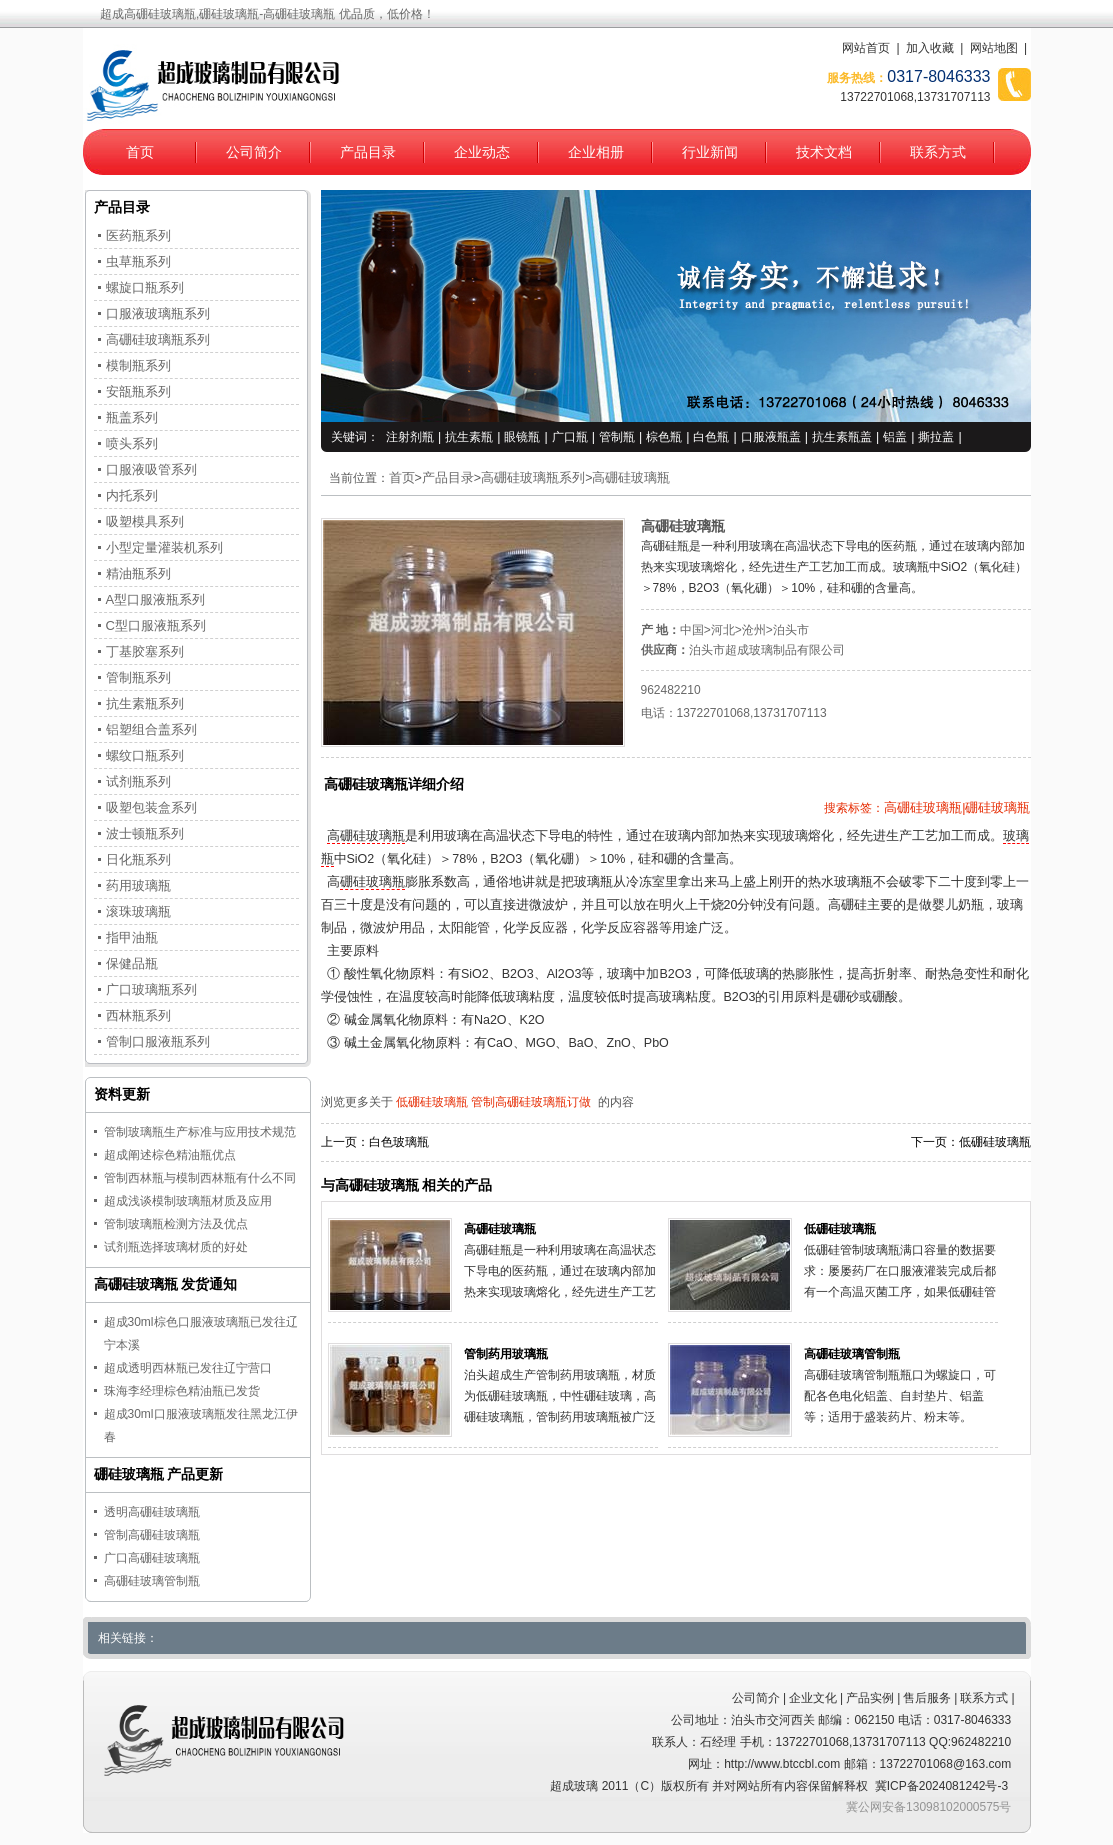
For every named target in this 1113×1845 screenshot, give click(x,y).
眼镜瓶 (522, 437)
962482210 (671, 690)
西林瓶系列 (138, 1015)
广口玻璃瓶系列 (151, 989)
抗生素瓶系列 (145, 703)
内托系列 (132, 495)
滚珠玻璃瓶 (138, 911)
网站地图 (994, 48)
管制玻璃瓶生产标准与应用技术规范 (200, 1132)
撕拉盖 (936, 437)
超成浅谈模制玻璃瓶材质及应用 (188, 1201)
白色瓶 (711, 437)
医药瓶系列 (138, 235)
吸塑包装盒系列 (151, 807)
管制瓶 (617, 437)
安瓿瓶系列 (138, 391)
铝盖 (895, 437)
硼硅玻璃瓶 (372, 882)
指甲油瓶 (132, 937)
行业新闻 (710, 152)
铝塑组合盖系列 (151, 729)
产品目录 (368, 152)
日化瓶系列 (138, 859)
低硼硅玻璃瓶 (432, 1102)
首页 (140, 152)
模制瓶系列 (138, 365)
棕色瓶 (664, 437)
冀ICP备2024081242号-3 (941, 1786)
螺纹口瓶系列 (145, 755)
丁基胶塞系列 (145, 651)
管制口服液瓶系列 (158, 1041)
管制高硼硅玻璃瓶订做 (531, 1102)
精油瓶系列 (138, 573)
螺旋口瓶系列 (145, 287)
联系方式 (938, 152)
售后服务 (927, 1698)
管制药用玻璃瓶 (506, 1354)
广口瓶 (570, 437)
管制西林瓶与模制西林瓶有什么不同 (200, 1178)
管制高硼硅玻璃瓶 (152, 1535)
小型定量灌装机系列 (164, 547)
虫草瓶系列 (138, 261)
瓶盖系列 (132, 417)
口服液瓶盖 (771, 437)
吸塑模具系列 (145, 521)
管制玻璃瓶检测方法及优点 (176, 1224)
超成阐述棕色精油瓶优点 (170, 1155)
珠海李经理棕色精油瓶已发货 (182, 1391)
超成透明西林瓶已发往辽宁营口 (188, 1368)
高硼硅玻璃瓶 (631, 478)
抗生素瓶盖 (842, 437)
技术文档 (824, 152)
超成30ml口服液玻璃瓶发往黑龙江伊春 (201, 1425)
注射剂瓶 (410, 437)
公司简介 (254, 152)
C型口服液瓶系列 (156, 625)
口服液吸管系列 (151, 469)
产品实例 (870, 1698)
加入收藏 (930, 48)
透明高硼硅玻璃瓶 (152, 1512)
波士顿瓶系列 (145, 833)
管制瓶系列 (138, 677)
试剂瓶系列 (138, 781)
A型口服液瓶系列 (156, 599)
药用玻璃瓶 (138, 885)
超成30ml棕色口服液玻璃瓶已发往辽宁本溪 (201, 1333)
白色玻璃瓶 (399, 1142)
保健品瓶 (132, 963)
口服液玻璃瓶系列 (158, 313)
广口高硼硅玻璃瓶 (152, 1558)
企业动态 (482, 152)
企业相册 (596, 152)
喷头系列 (132, 443)
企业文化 (813, 1698)
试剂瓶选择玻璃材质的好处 (176, 1247)
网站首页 (866, 48)
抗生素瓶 (469, 437)
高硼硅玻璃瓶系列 (533, 478)
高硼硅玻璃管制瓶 (852, 1354)
